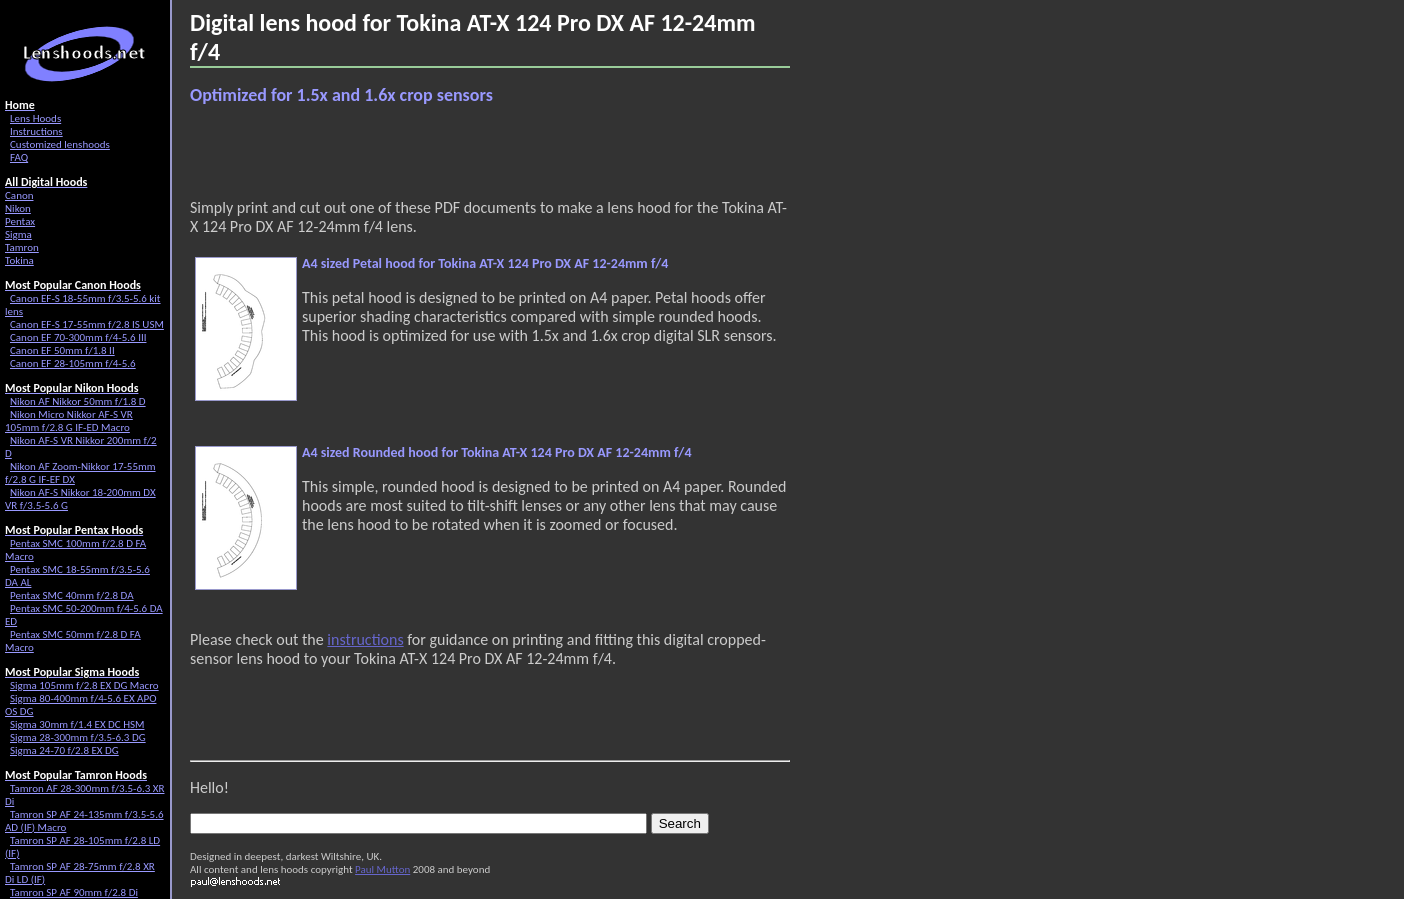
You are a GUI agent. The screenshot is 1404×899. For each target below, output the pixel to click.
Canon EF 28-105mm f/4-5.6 (73, 363)
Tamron (22, 247)
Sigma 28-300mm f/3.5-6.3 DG (78, 737)
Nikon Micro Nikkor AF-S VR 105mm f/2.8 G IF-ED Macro (69, 421)
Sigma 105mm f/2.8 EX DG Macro (84, 685)
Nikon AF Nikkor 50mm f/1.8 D (78, 401)
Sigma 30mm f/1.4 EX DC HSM (77, 724)
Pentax (20, 221)
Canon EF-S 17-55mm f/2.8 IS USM (87, 324)
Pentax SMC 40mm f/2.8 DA (72, 595)
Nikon (18, 208)
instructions (365, 639)
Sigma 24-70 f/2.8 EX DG (64, 750)
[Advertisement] (424, 152)
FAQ (19, 157)
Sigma (18, 234)
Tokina (19, 260)
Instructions (36, 131)
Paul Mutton (382, 869)
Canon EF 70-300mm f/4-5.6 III (78, 337)
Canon (19, 195)
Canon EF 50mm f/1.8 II (62, 350)
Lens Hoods (35, 118)
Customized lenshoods (60, 144)
